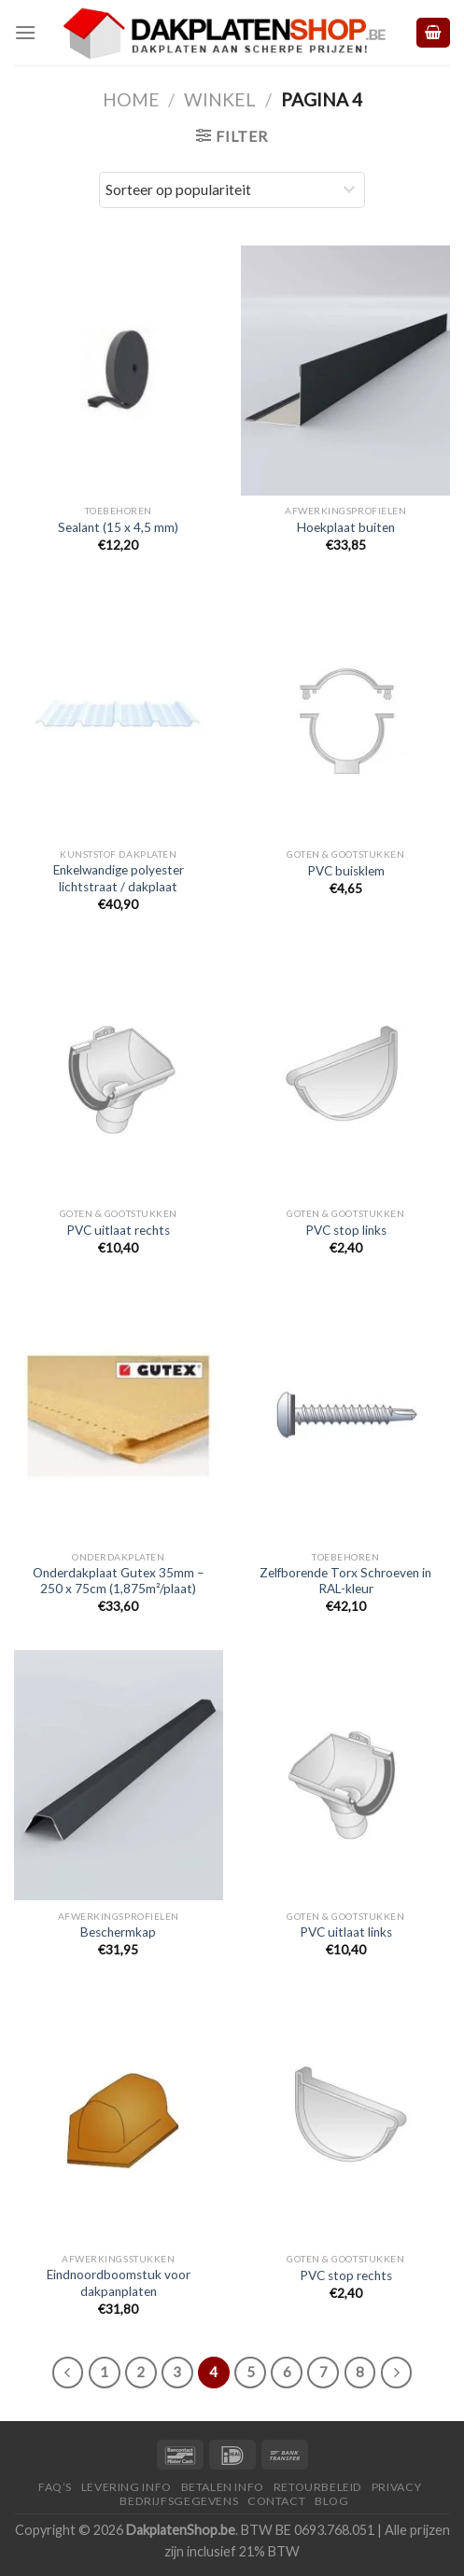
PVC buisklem (346, 870)
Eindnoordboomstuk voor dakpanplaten (118, 2283)
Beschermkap (118, 1932)
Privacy (396, 2487)
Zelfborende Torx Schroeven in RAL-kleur (345, 1581)
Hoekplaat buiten (346, 527)
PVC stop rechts (346, 2275)
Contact (276, 2501)
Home (131, 99)
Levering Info (126, 2487)
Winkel (220, 99)
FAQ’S (55, 2487)
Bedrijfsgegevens (179, 2501)
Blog (331, 2501)
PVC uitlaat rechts (118, 1230)
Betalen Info (222, 2487)
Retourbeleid (318, 2487)
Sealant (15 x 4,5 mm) (118, 527)
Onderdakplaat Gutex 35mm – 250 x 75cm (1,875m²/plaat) (118, 1581)
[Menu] (25, 32)
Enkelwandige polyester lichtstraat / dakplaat (118, 878)
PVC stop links (346, 1230)
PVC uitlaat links (346, 1932)
